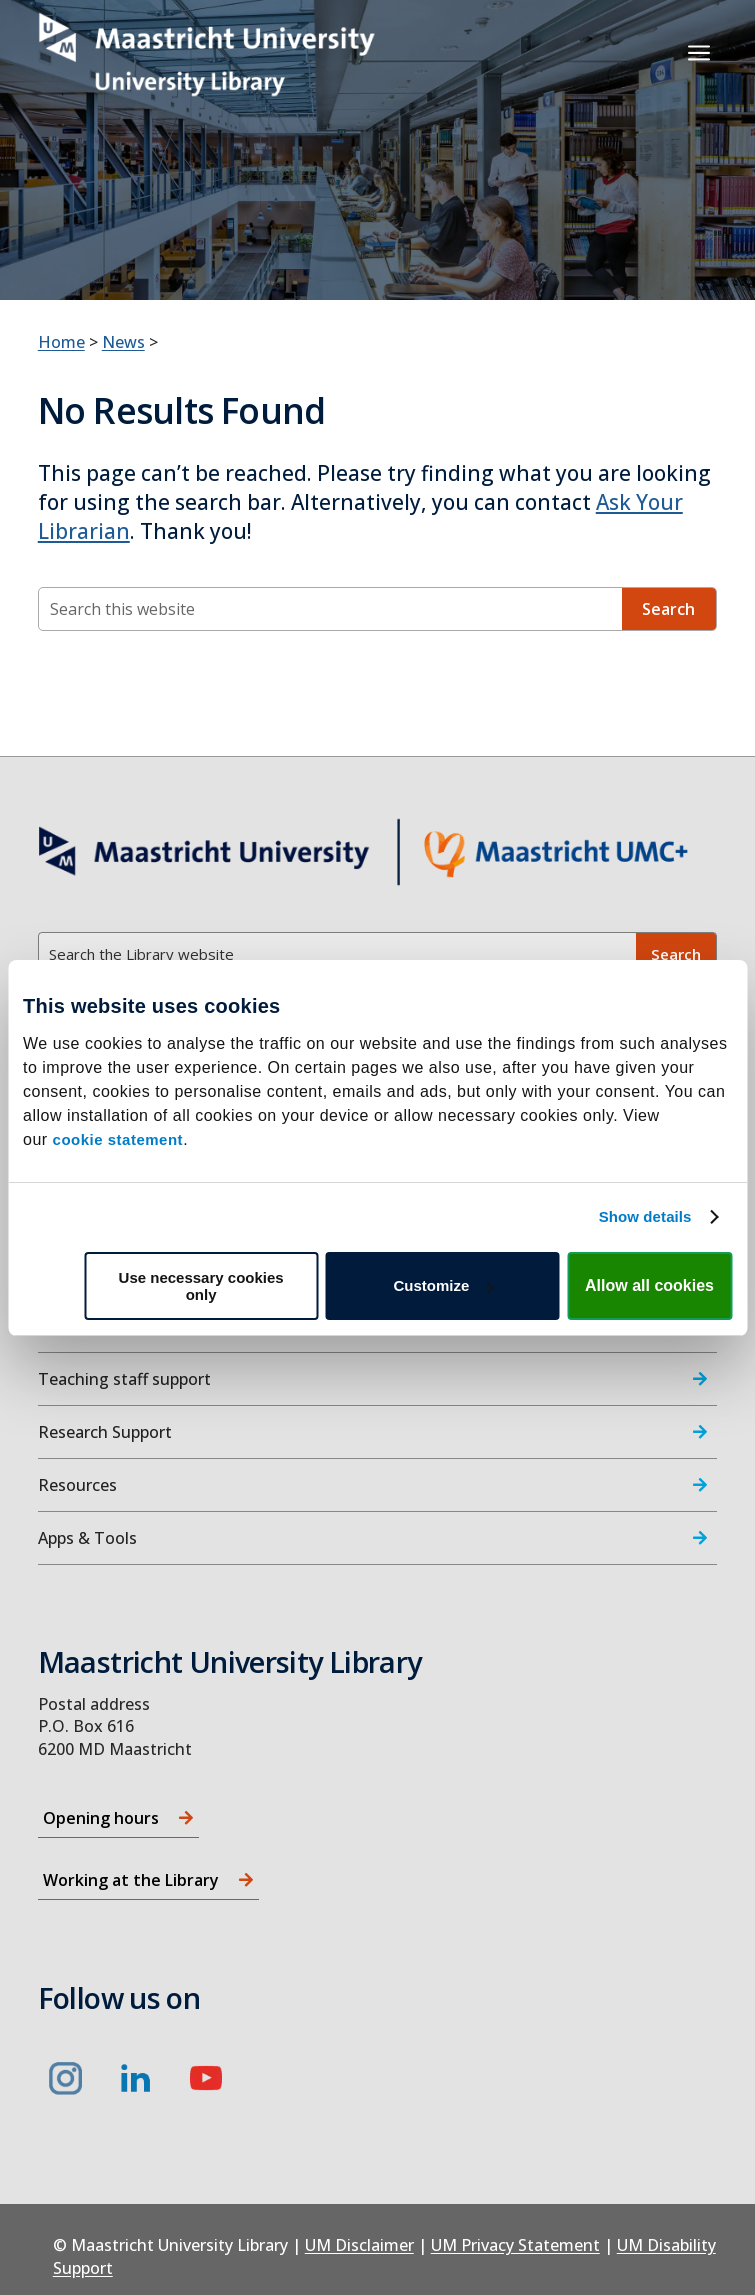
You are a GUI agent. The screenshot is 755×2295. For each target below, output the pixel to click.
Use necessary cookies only (201, 1286)
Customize (443, 1285)
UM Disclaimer (359, 2245)
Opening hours (101, 1818)
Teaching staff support (124, 1379)
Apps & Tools (87, 1538)
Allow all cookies (649, 1285)
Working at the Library (131, 1880)
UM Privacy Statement (515, 2245)
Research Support (105, 1432)
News (123, 342)
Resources (77, 1485)
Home (61, 342)
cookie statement (118, 1139)
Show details (645, 1216)
